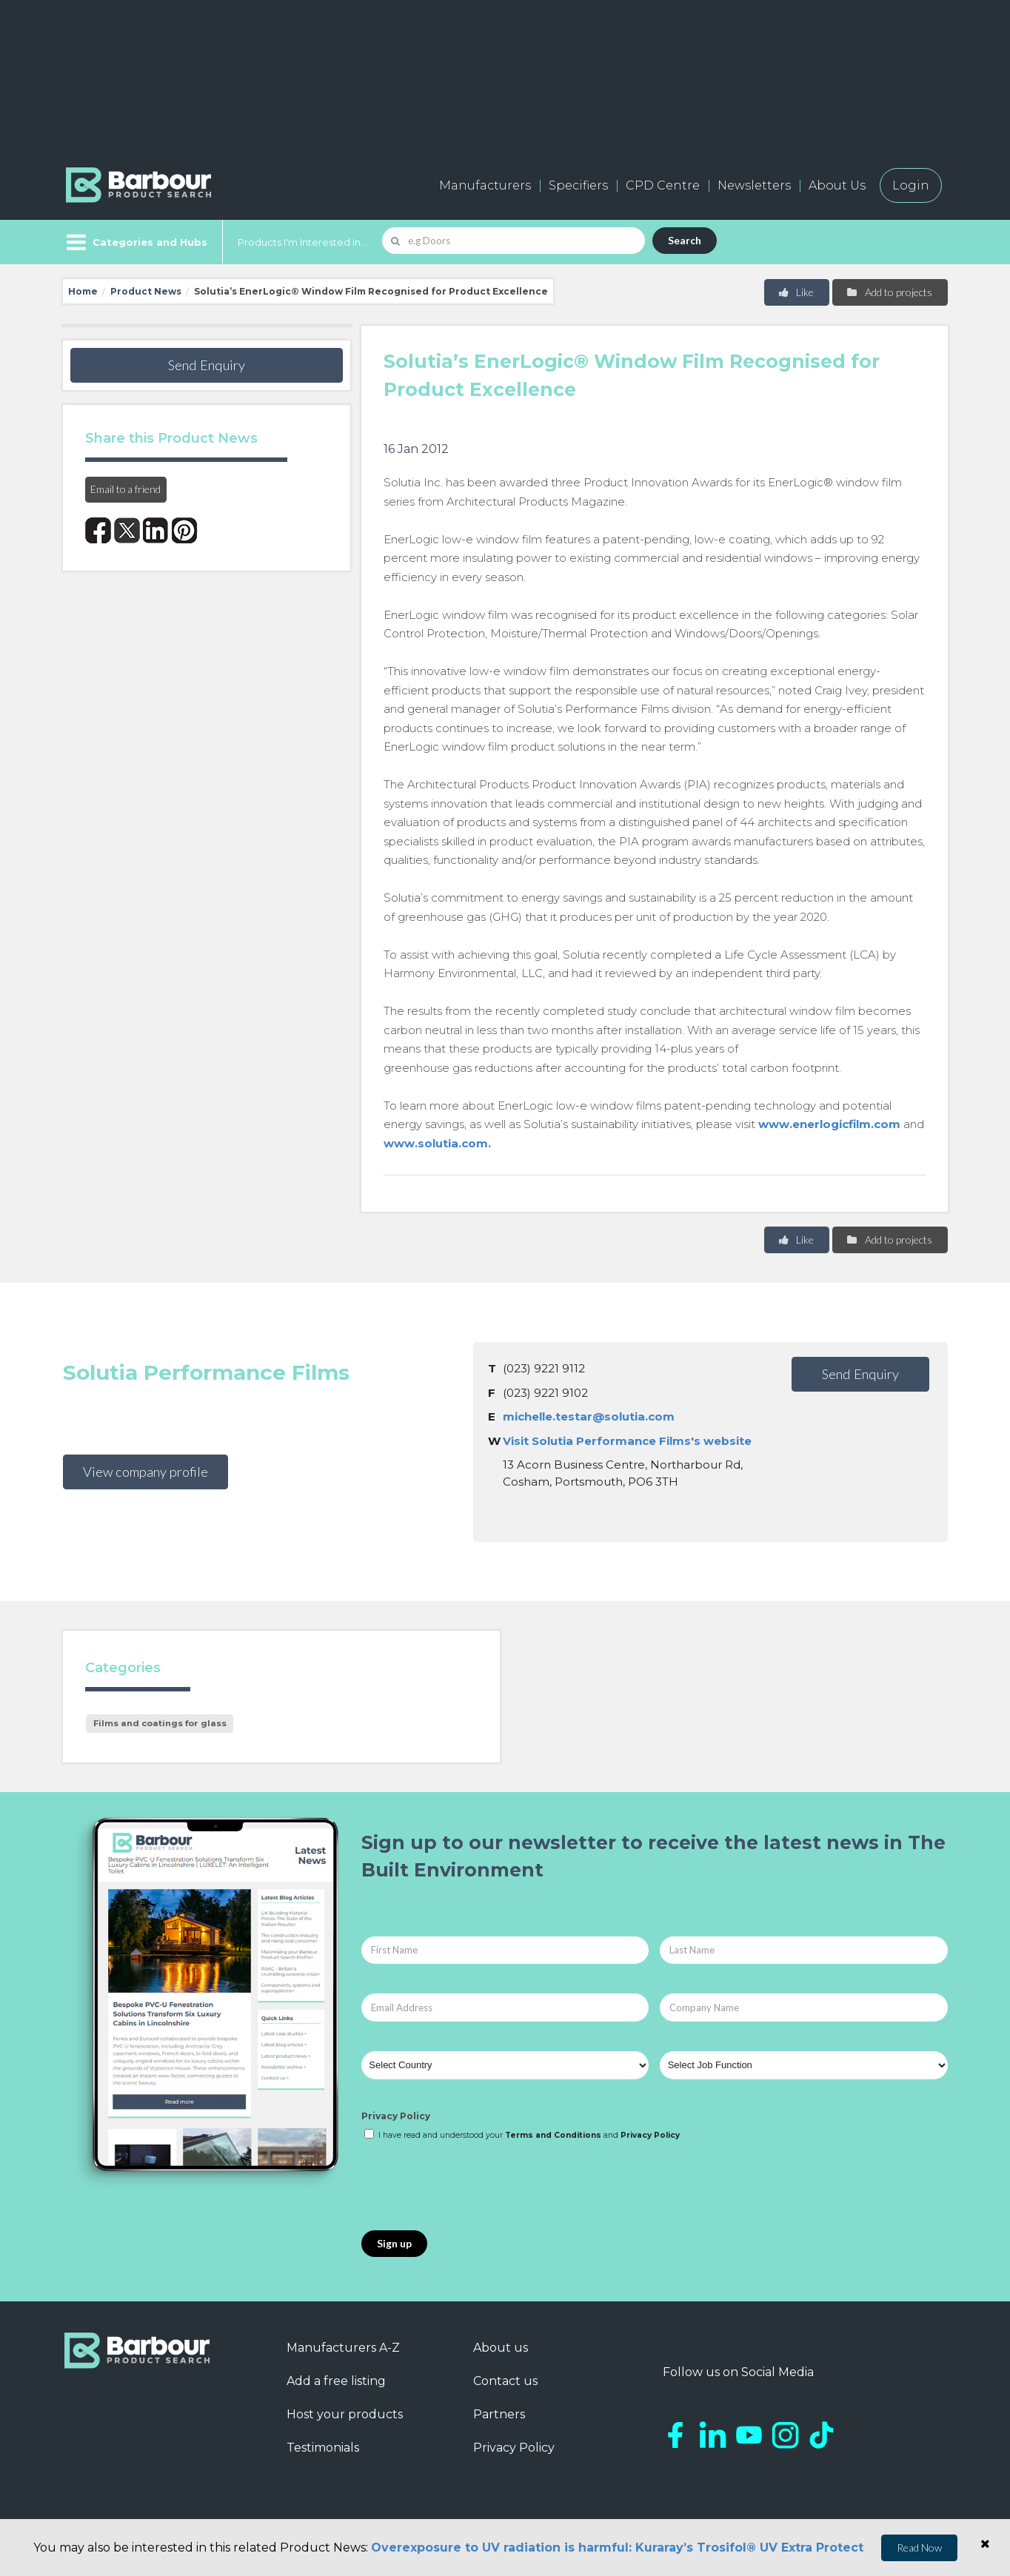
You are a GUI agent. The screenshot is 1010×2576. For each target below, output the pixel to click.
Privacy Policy (395, 2115)
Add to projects (889, 292)
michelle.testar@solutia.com (589, 1416)
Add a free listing (336, 2381)
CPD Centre (663, 185)
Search (684, 240)
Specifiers (578, 185)
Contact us (505, 2381)
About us (500, 2348)
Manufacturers (485, 185)
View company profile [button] (145, 1471)
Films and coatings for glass (160, 1723)
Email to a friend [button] (125, 489)
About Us (837, 185)
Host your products (345, 2414)
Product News (145, 291)
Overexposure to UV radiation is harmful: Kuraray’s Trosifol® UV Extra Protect (617, 2547)
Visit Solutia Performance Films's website (627, 1441)
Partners (499, 2414)
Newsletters (754, 185)
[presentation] (473, 2187)
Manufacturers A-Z (343, 2348)
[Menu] (135, 242)
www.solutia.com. (437, 1143)
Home (83, 291)
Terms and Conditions (553, 2135)
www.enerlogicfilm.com (829, 1124)
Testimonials (323, 2448)
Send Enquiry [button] (206, 365)
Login (910, 185)
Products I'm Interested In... (302, 242)
